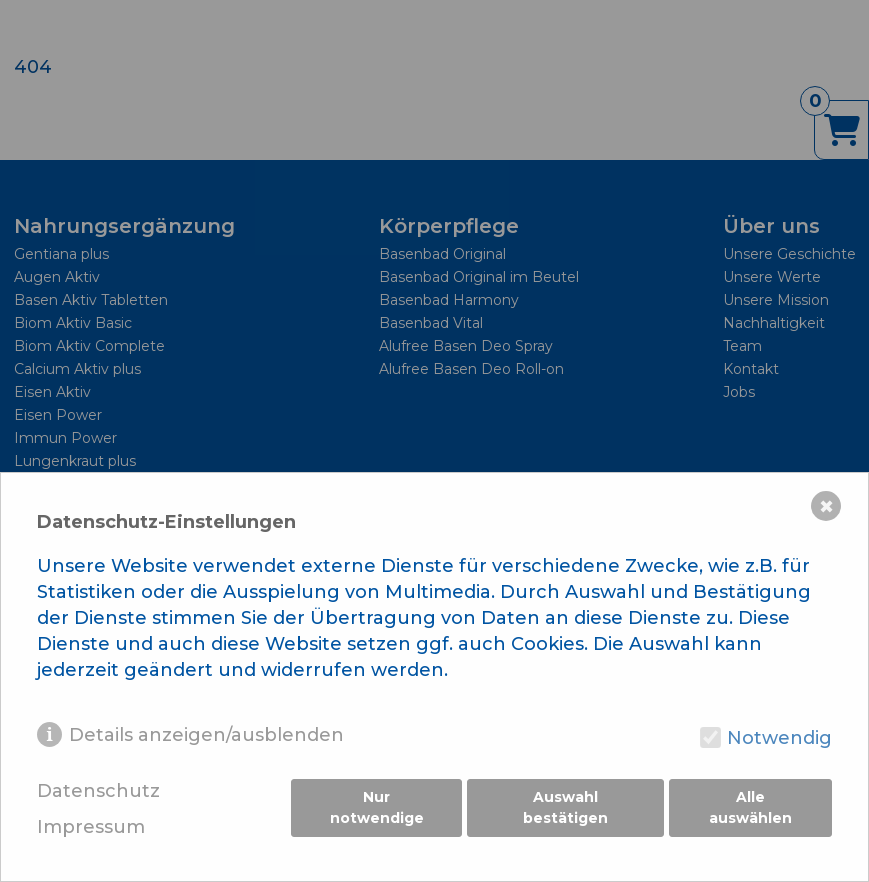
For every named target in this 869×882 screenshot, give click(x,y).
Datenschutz (98, 791)
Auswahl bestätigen (565, 809)
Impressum (91, 827)
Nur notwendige (376, 809)
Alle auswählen (751, 809)
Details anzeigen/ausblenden (206, 735)
